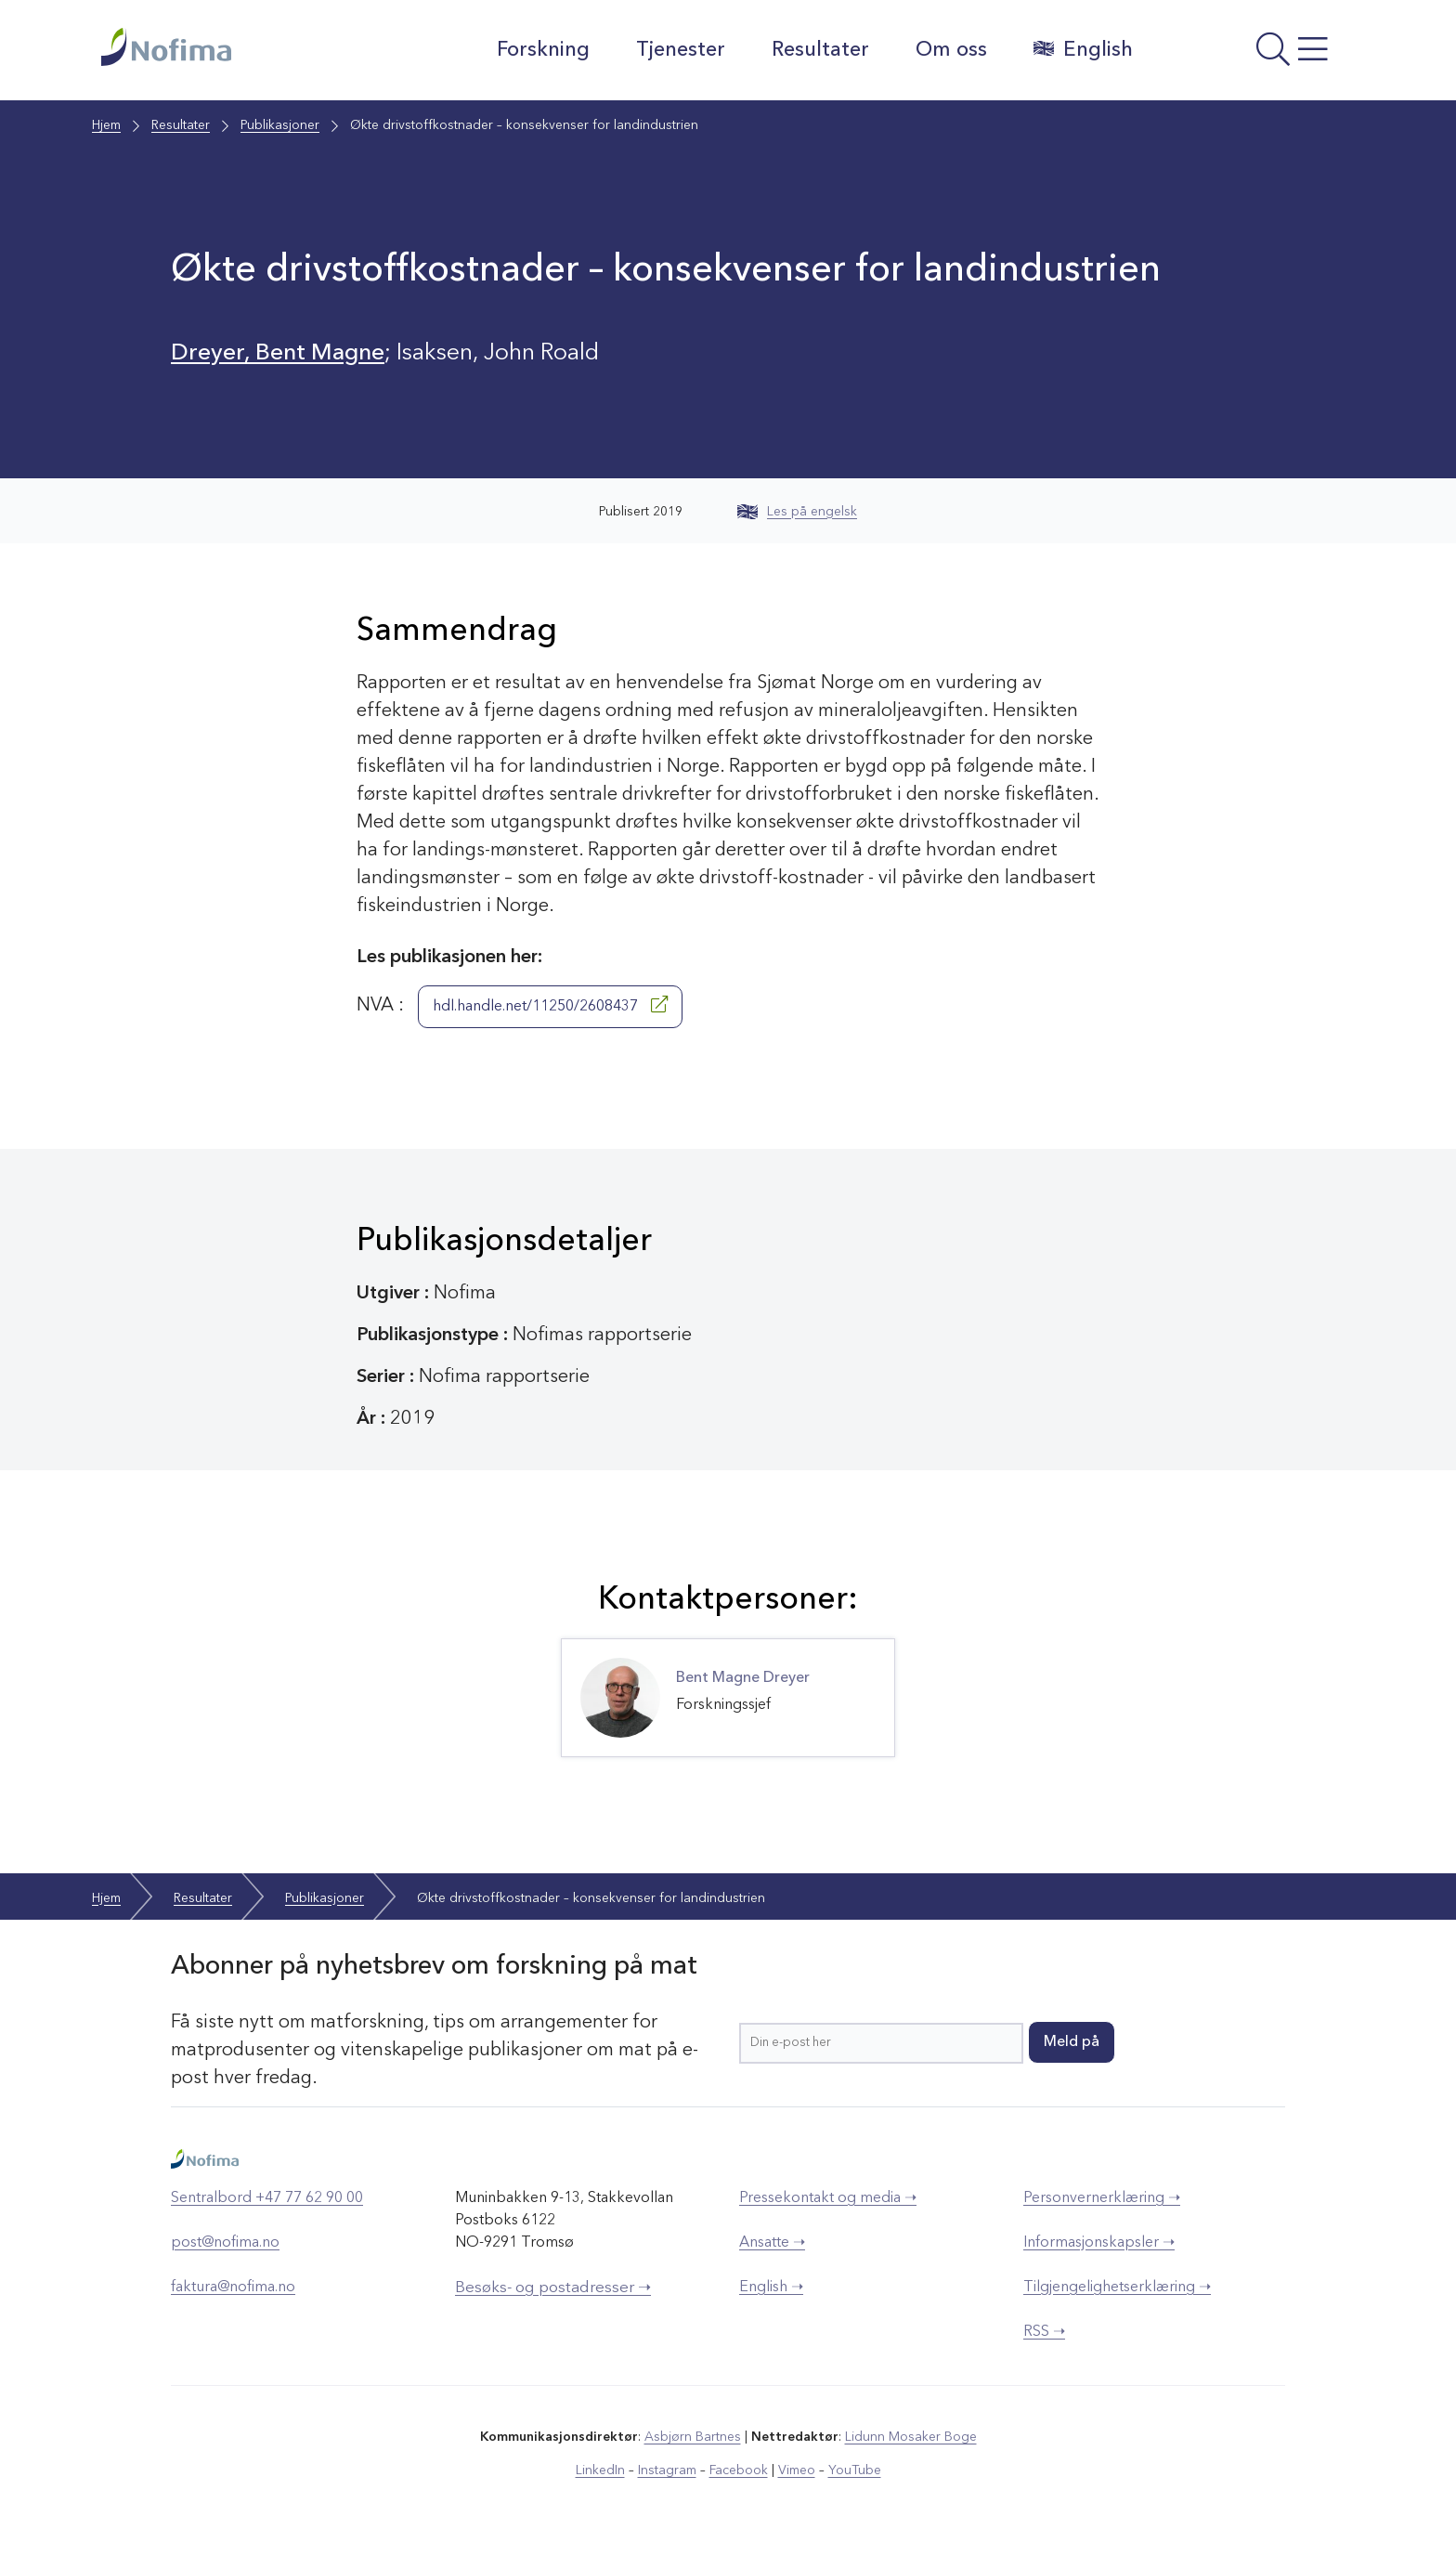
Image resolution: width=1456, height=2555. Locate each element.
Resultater (820, 50)
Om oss (951, 50)
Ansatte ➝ (772, 2243)
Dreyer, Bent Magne (277, 353)
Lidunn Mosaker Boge (911, 2437)
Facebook (738, 2470)
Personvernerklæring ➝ (1101, 2198)
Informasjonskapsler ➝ (1099, 2243)
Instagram (667, 2470)
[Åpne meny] (1253, 54)
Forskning (543, 50)
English (1083, 49)
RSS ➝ (1044, 2332)
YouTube (854, 2470)
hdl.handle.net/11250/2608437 (550, 1005)
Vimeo (796, 2470)
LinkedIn (600, 2470)
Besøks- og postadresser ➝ (553, 2288)
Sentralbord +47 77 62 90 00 (267, 2198)
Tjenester (680, 50)
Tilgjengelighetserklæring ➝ (1117, 2287)
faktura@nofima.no (233, 2287)
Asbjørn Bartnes (692, 2437)
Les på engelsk (797, 511)
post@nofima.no (225, 2243)
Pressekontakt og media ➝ (827, 2198)
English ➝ (771, 2287)
